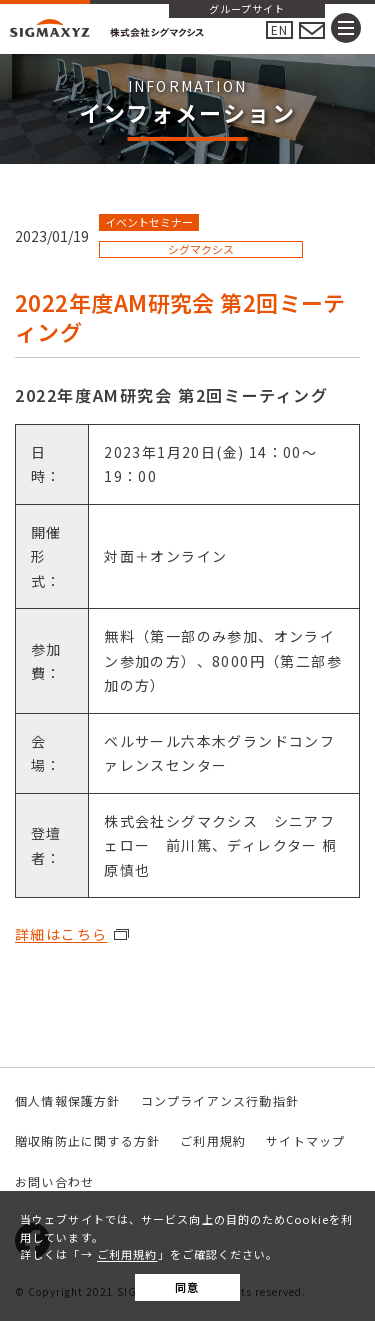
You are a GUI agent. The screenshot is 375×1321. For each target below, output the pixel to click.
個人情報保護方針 (68, 1100)
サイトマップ (305, 1140)
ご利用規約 (127, 1254)
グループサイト (247, 10)
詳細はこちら (61, 934)
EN (279, 29)
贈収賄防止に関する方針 (87, 1140)
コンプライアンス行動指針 (220, 1100)
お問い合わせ (54, 1181)
